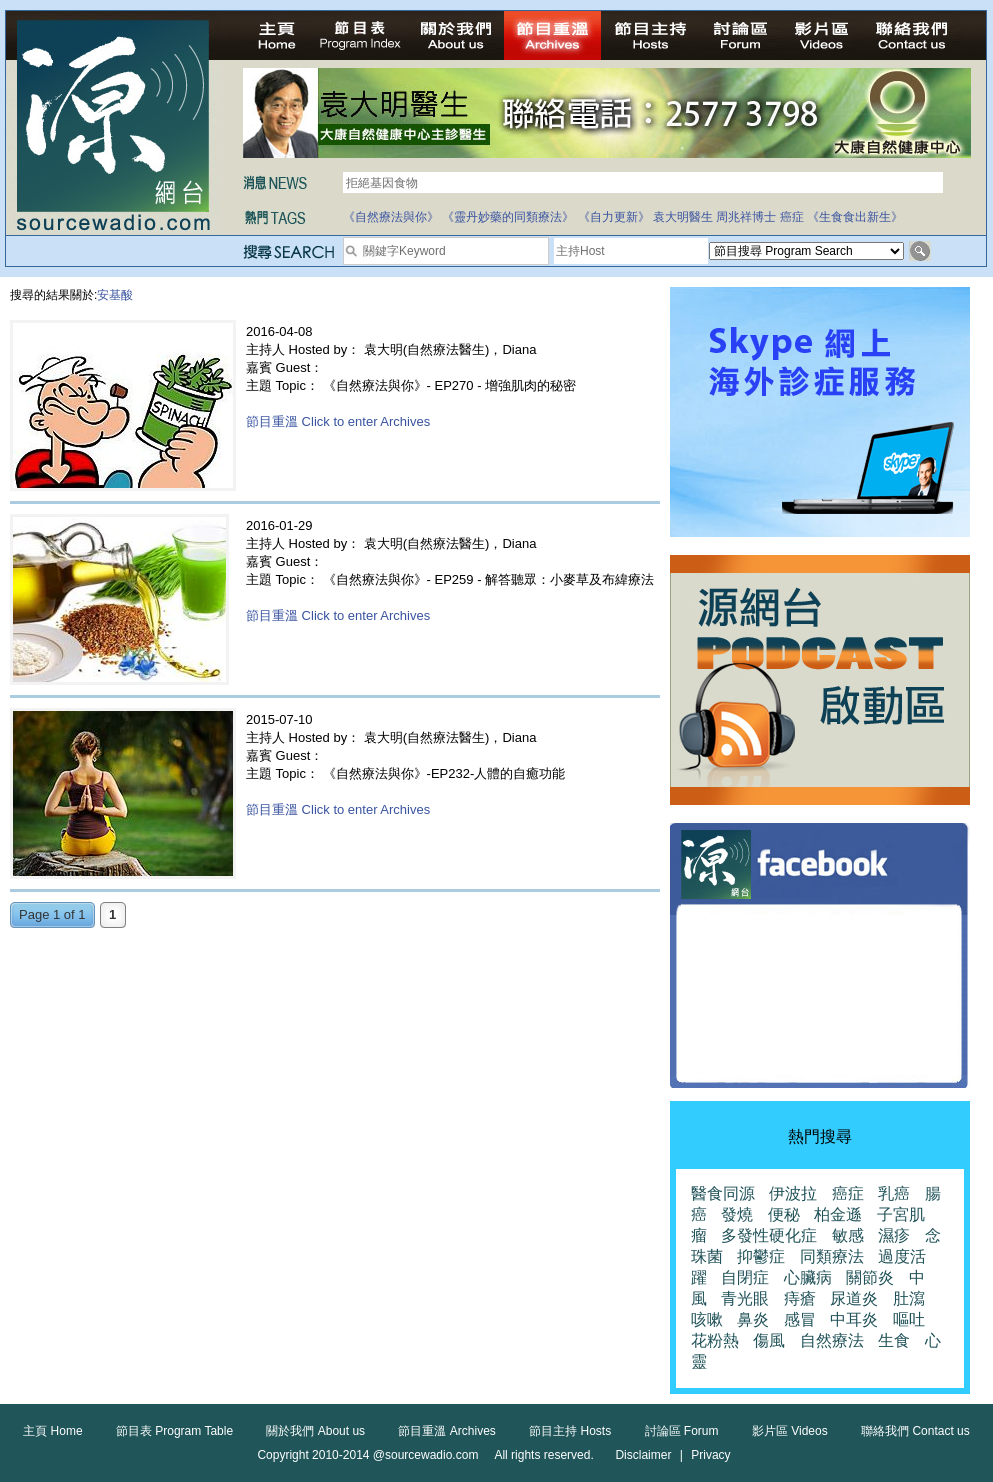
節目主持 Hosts (570, 1431)
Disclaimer (643, 1455)
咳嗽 (707, 1319)
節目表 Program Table (174, 1431)
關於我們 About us (315, 1431)
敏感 (848, 1235)
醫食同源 (723, 1193)
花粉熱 (715, 1340)
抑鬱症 (761, 1256)
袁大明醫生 (683, 217)
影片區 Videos (790, 1431)
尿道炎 (854, 1298)
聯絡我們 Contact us (915, 1431)
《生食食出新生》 (855, 217)
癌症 (792, 217)
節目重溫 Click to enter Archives (338, 421)
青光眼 (745, 1298)
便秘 (784, 1214)
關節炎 (870, 1277)
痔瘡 (800, 1298)
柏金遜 (838, 1214)
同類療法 (832, 1256)
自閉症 (745, 1277)
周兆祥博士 (746, 217)
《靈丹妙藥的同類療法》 (508, 217)
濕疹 (894, 1235)
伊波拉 (793, 1193)
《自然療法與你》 (391, 217)
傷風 (769, 1340)
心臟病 (808, 1277)
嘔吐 (909, 1319)
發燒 (737, 1214)
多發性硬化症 (769, 1235)
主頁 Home (52, 1431)
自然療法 (832, 1340)
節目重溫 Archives (446, 1431)
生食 (894, 1340)
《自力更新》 (614, 217)
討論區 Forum (682, 1431)
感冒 (800, 1319)
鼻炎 (753, 1319)
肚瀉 (909, 1298)
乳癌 (894, 1193)
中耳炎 (854, 1319)
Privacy (710, 1455)
